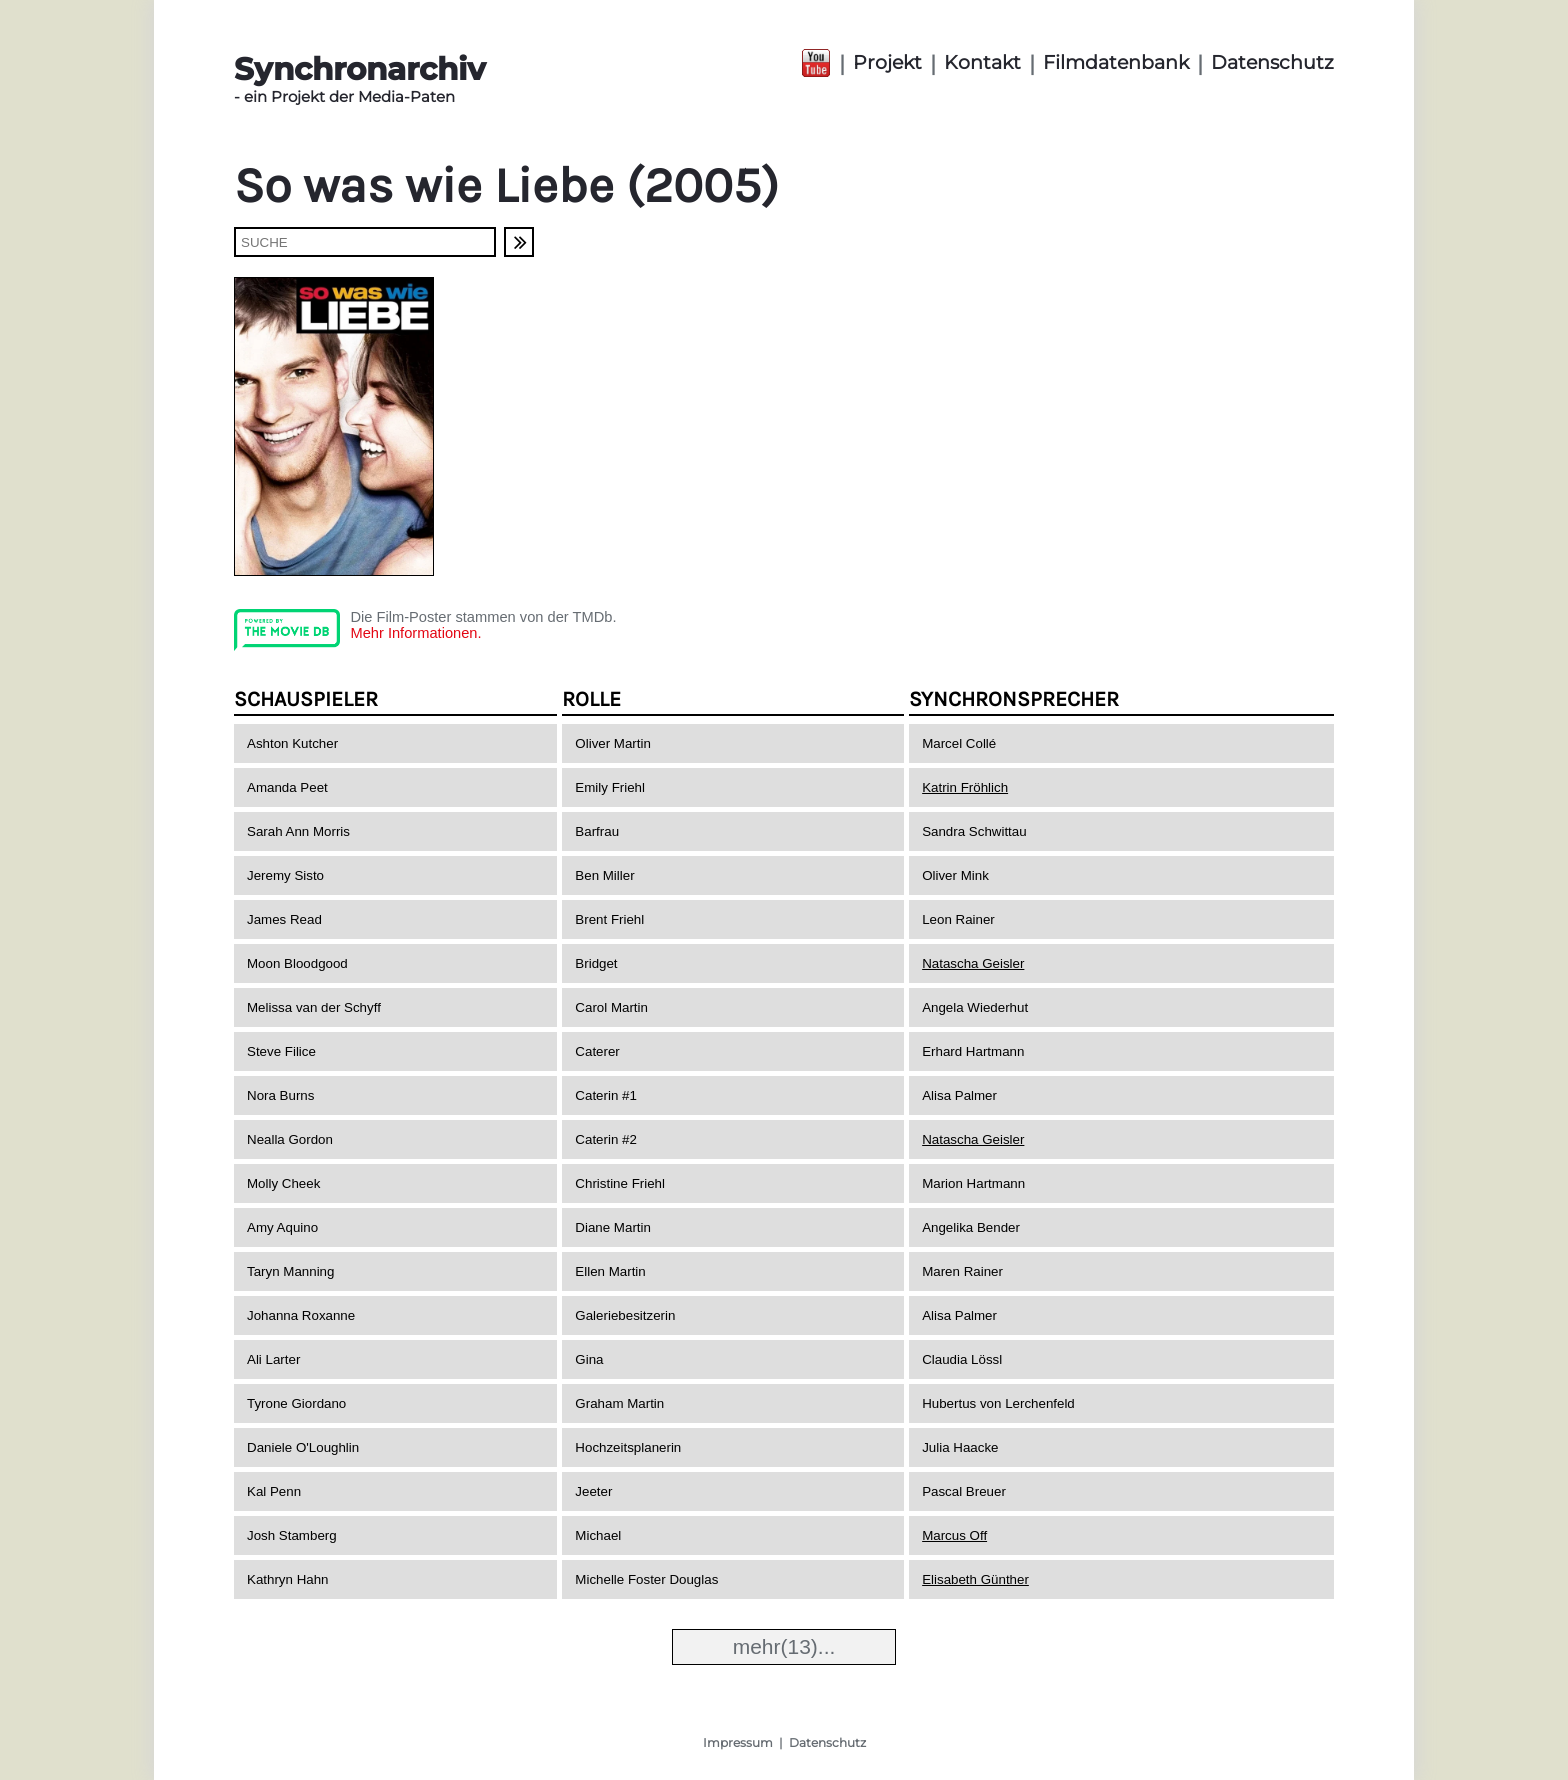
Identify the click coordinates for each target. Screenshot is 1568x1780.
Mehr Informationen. (415, 633)
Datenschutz (1272, 62)
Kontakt (982, 62)
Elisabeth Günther (975, 1579)
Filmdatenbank (1116, 62)
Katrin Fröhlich (965, 787)
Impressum (738, 1742)
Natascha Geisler (973, 963)
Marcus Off (954, 1535)
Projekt (887, 62)
